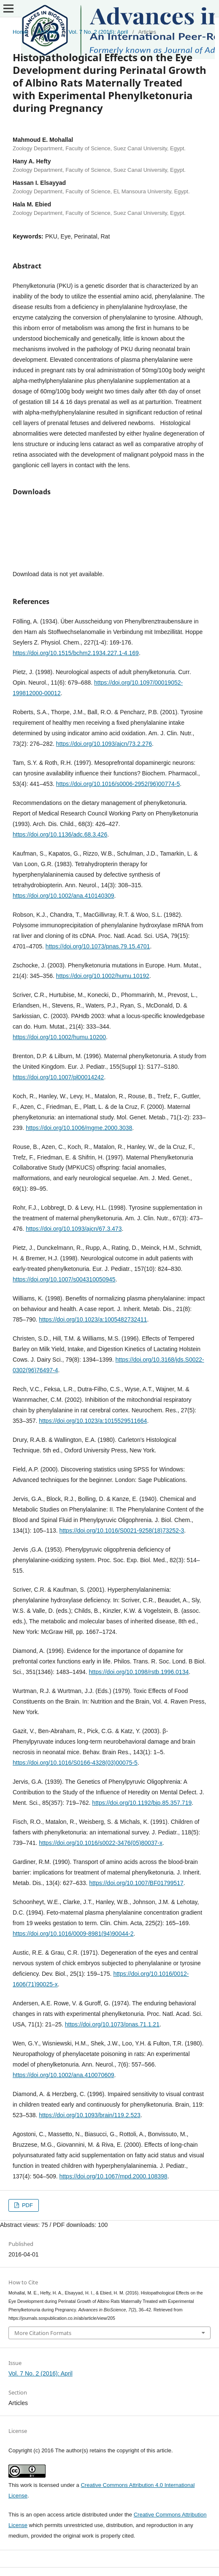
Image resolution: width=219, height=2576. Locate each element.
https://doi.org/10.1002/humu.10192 (102, 975)
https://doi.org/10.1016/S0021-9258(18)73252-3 (121, 1530)
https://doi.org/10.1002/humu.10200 (59, 1037)
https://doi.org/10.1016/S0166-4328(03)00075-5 (75, 1762)
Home (20, 32)
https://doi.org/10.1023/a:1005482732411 (93, 1319)
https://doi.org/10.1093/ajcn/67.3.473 (74, 1228)
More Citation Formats (42, 2333)
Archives (48, 32)
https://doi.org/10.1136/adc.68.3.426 (60, 834)
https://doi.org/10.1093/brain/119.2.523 (90, 2115)
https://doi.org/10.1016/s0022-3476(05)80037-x (100, 1842)
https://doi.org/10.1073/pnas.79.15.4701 (98, 946)
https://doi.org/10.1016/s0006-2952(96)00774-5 (118, 783)
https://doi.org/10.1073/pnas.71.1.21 (112, 2024)
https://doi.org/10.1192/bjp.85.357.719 (142, 1802)
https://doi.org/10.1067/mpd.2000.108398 (113, 2176)
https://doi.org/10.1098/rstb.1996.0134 (139, 1672)
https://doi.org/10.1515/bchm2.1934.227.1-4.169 (76, 653)
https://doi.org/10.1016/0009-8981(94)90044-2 (73, 1933)
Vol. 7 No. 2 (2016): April (98, 32)
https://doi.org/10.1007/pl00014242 (58, 1077)
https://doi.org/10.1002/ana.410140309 (63, 895)
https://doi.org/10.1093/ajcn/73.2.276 (104, 743)
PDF (26, 2205)
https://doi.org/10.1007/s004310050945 (64, 1279)
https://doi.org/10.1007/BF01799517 (136, 1883)
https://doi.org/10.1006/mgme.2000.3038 (79, 1127)
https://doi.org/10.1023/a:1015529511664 (93, 1420)
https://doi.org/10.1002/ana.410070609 (63, 2075)
